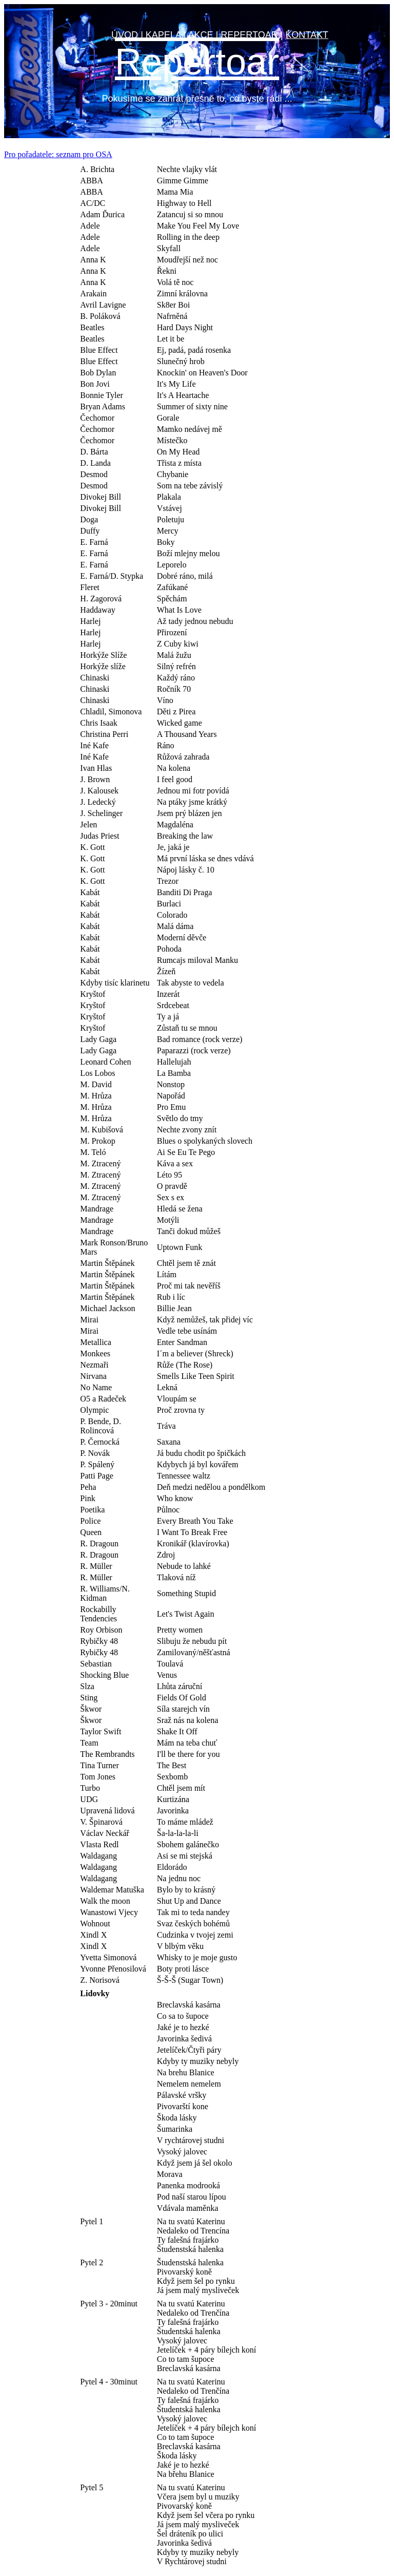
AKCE (200, 35)
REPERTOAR (249, 35)
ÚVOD (124, 35)
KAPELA (163, 35)
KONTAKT (306, 35)
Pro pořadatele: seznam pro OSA (58, 154)
